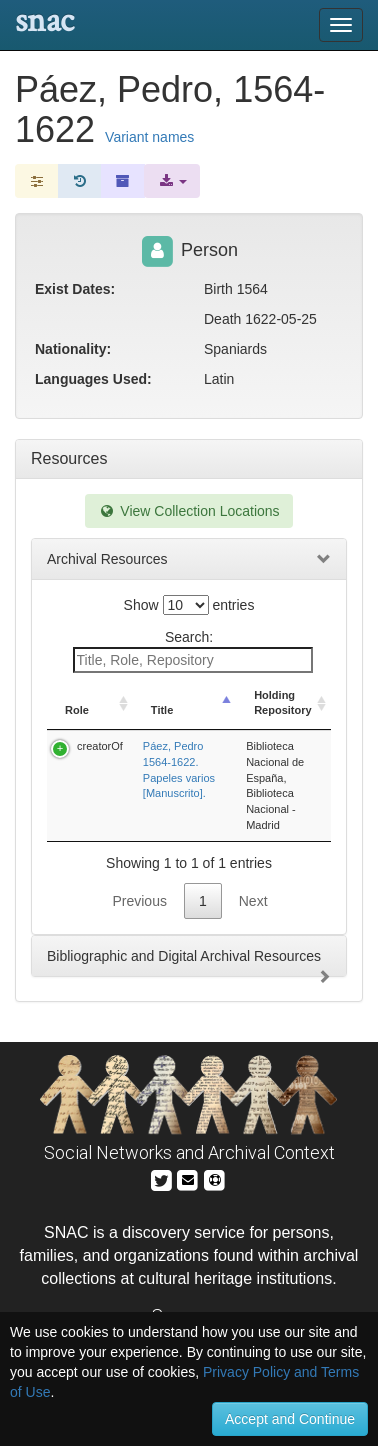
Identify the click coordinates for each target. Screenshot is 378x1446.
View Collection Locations (188, 511)
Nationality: (73, 349)
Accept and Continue (290, 1419)
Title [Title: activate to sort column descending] (162, 710)
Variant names (149, 137)
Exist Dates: (75, 289)
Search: (193, 651)
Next (253, 901)
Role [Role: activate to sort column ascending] (77, 710)
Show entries (189, 605)
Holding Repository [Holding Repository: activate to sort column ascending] (282, 703)
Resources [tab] (69, 458)
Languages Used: (93, 379)
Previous (139, 901)
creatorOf (100, 746)
